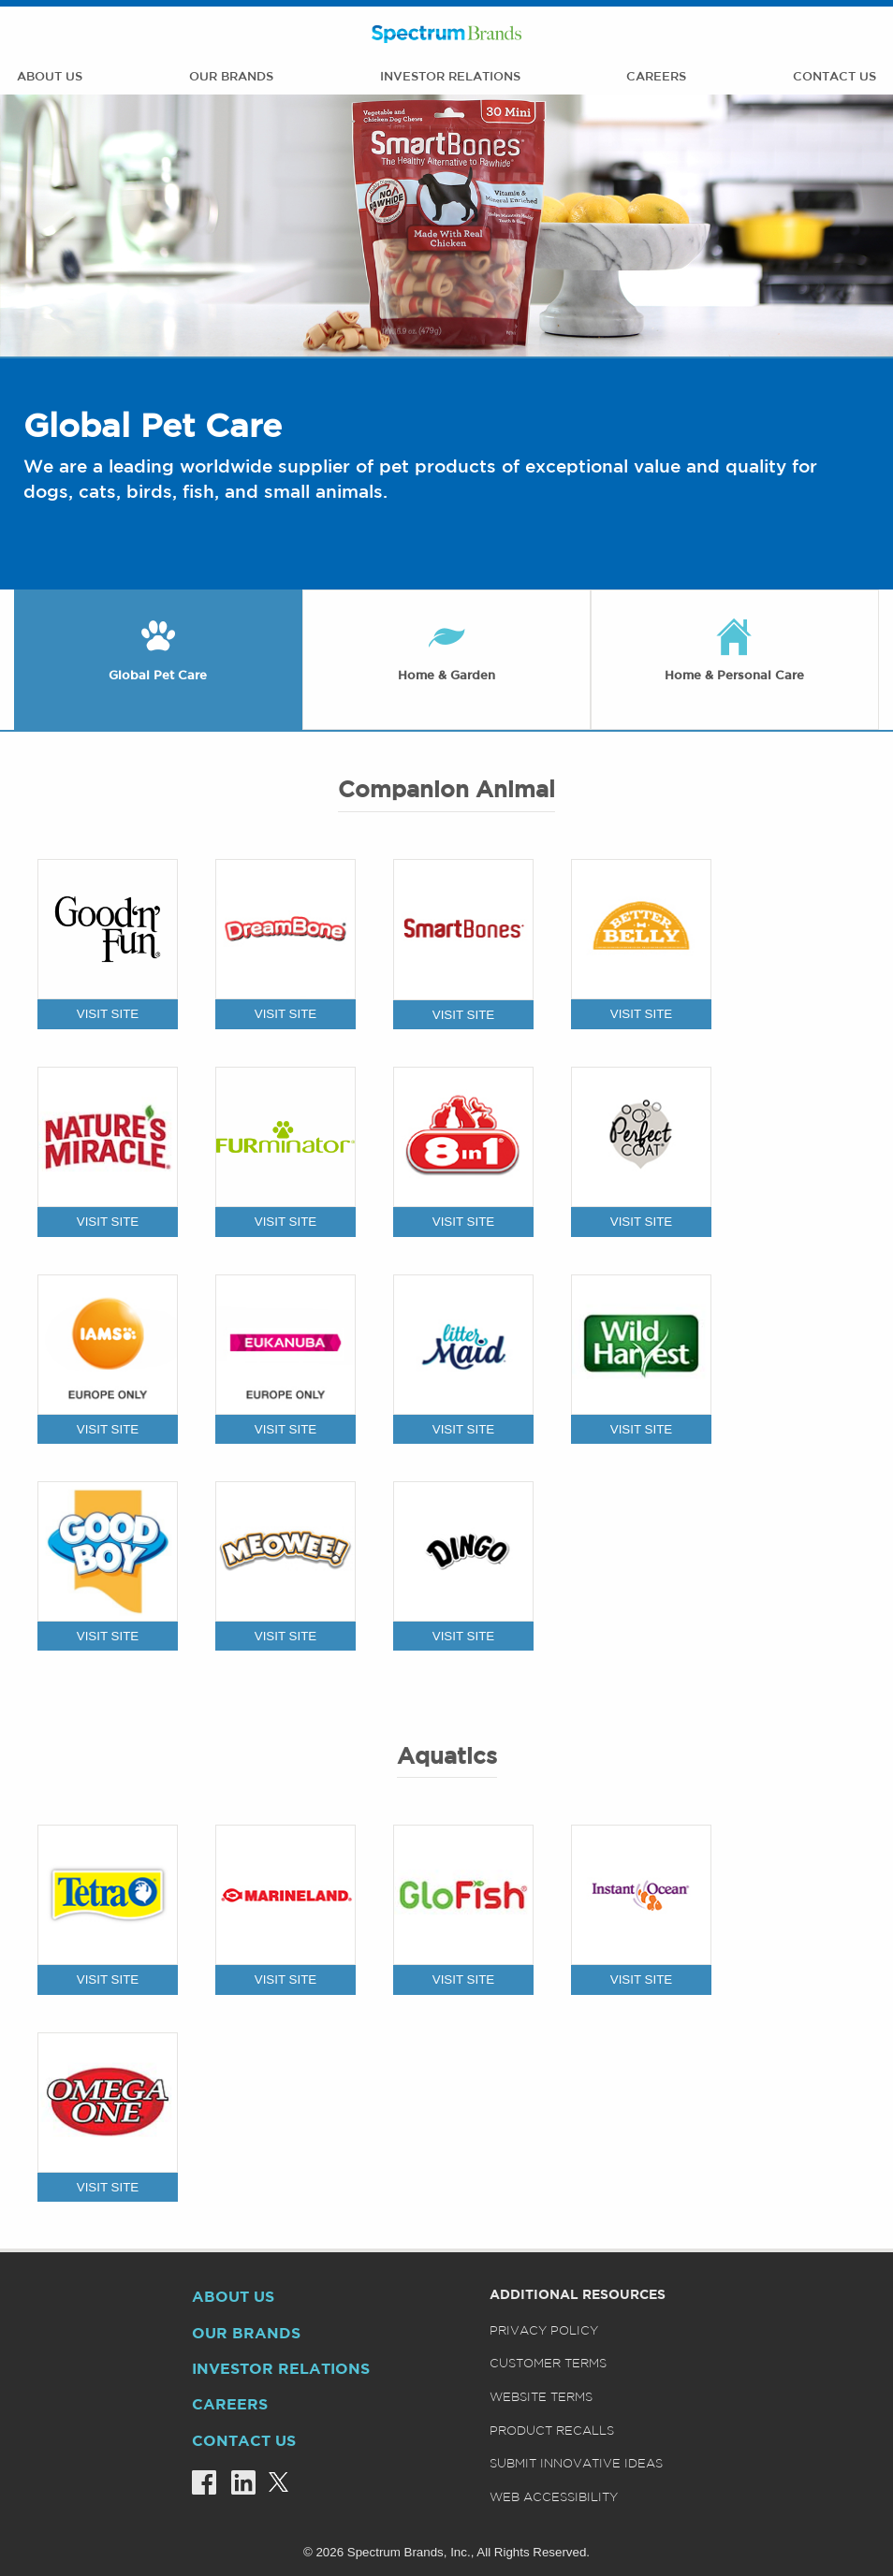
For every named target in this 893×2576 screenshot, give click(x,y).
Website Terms (541, 2398)
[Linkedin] (236, 2483)
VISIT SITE (108, 1014)
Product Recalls (552, 2431)
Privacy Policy (544, 2331)
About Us (49, 77)
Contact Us (834, 77)
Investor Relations (450, 77)
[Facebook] (196, 2483)
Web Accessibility (554, 2498)
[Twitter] (272, 2483)
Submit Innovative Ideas (576, 2464)
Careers (656, 77)
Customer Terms (548, 2364)
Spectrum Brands (446, 34)
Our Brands (231, 77)
